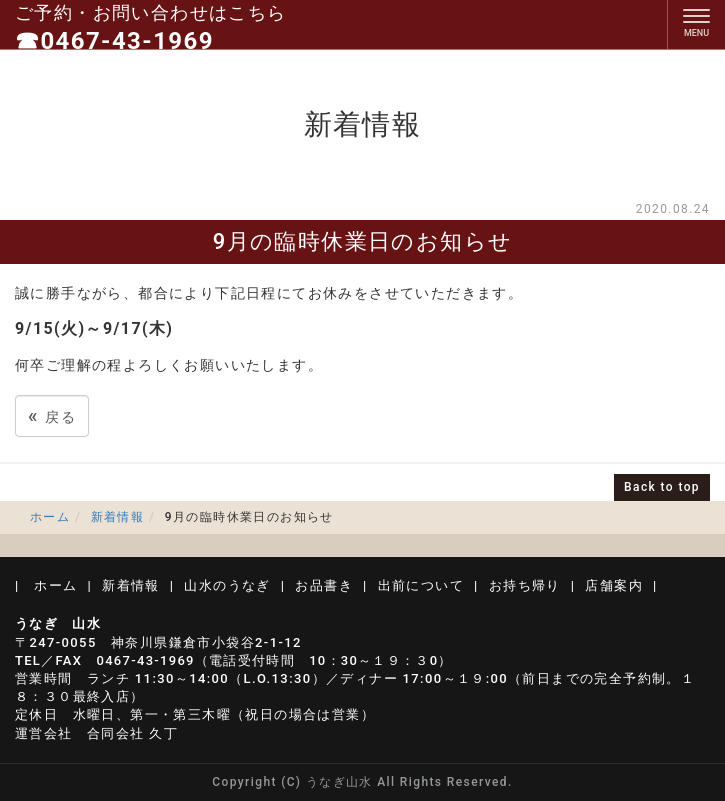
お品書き (324, 585)
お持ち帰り (525, 585)
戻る (52, 415)
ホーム (50, 517)
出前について (421, 585)
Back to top (662, 487)
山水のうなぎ (227, 585)
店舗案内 (614, 585)
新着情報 (118, 517)
